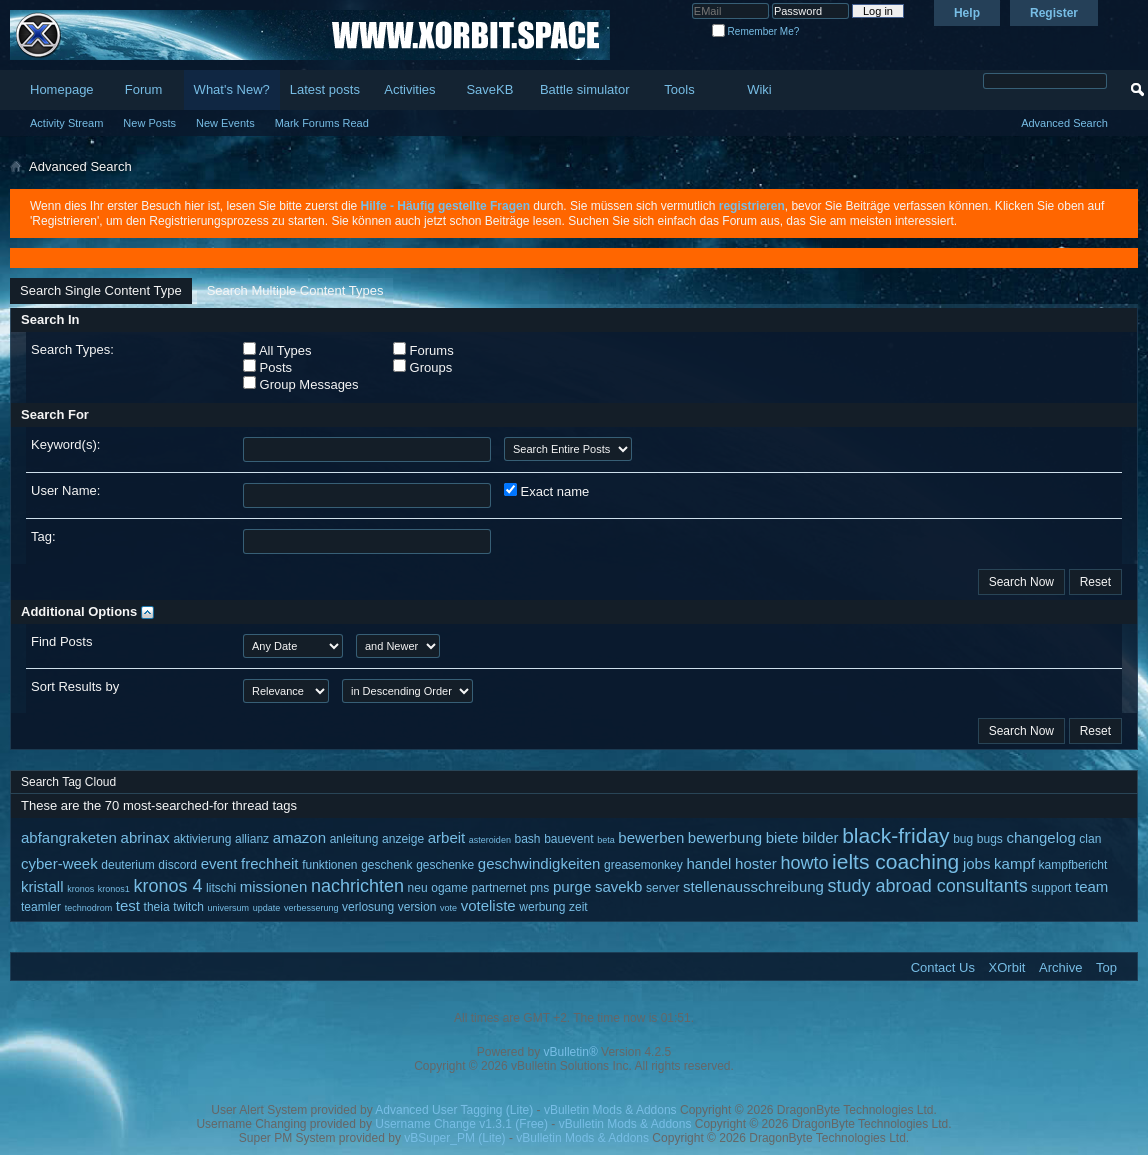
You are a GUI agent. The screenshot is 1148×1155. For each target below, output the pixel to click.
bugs (990, 839)
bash (528, 839)
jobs (977, 863)
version (417, 907)
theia (157, 907)
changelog (1041, 837)
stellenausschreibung (753, 886)
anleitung (354, 839)
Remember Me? (755, 31)
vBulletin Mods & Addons (610, 1110)
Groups (422, 367)
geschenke (445, 865)
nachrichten (357, 886)
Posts (267, 367)
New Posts (149, 123)
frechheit (270, 863)
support (1051, 888)
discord (177, 865)
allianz (252, 839)
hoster (756, 863)
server (662, 888)
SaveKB (489, 89)
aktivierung (202, 839)
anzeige (403, 839)
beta (606, 840)
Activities (409, 89)
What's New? (232, 89)
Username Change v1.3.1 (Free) (461, 1124)
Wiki (759, 89)
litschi (221, 888)
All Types (277, 350)
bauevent (568, 839)
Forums (423, 350)
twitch (188, 907)
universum (229, 908)
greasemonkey (643, 865)
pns (539, 888)
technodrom (89, 908)
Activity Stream (66, 123)
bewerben (651, 837)
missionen (274, 886)
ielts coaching (895, 861)
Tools (679, 89)
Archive (1060, 967)
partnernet (499, 888)
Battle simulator (585, 89)
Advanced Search (1064, 123)
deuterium (127, 865)
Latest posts (325, 89)
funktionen (329, 865)
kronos (80, 889)
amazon (299, 837)
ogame (449, 888)
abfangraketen (69, 837)
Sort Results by (75, 686)
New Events (225, 123)
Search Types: (72, 349)
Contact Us (943, 967)
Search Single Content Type (101, 290)
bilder (820, 837)
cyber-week (59, 863)
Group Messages (301, 384)
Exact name (546, 491)
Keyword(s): (65, 444)
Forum (144, 89)
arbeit (447, 837)
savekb (619, 886)
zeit (578, 907)
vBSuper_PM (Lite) (454, 1138)
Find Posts (61, 641)
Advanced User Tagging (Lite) (454, 1110)
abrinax (145, 837)
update (267, 908)
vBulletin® (571, 1052)
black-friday (895, 835)
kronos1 (114, 889)
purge (572, 886)
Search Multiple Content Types (295, 290)
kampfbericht (1073, 865)
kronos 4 (167, 886)
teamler (41, 907)
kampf (1014, 863)
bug (963, 839)
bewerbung (725, 837)
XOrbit (1007, 967)
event (219, 863)
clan (1090, 839)
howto (804, 863)
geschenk (386, 865)
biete (782, 837)
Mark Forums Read (322, 123)
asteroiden (490, 840)
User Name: (65, 490)
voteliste (488, 905)
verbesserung (311, 908)
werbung (542, 907)
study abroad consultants (928, 886)
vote (448, 908)
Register (1054, 13)
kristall (42, 886)
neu (418, 888)
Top (1106, 967)
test (128, 905)
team (1091, 886)
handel (708, 863)
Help (967, 13)
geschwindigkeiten (539, 863)
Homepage (62, 89)
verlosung (368, 907)
